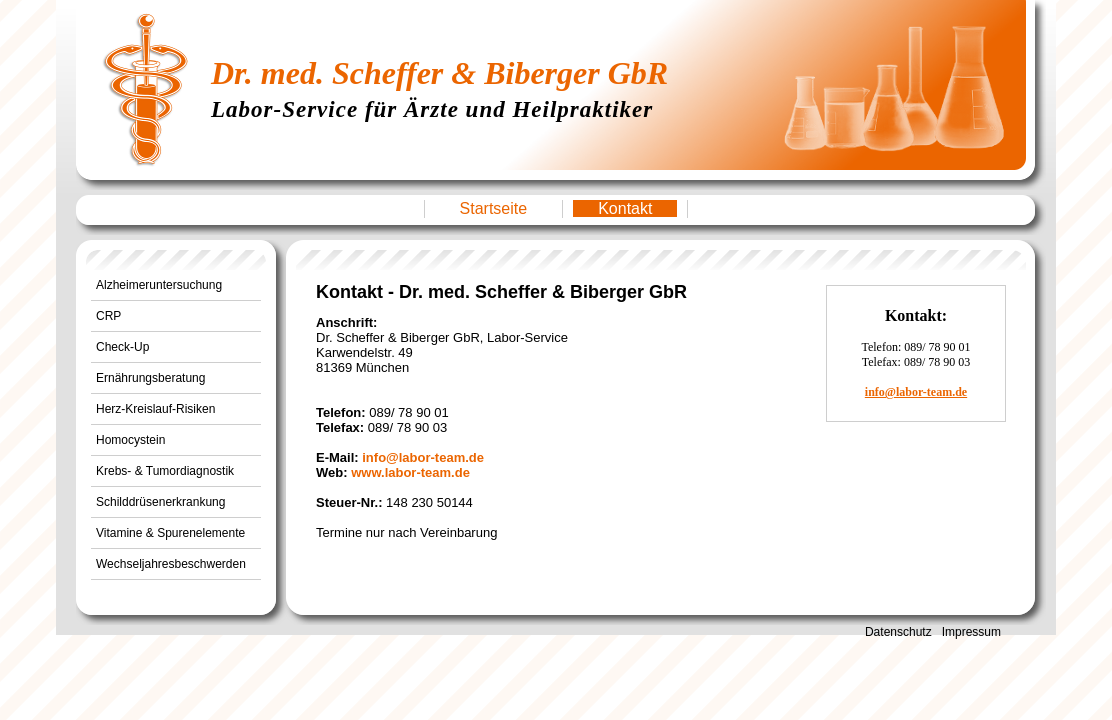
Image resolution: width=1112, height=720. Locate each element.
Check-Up (122, 347)
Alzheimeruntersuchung (159, 285)
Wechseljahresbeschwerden (171, 564)
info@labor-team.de (423, 457)
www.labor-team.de (410, 472)
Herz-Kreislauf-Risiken (155, 409)
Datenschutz (898, 632)
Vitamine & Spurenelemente (170, 533)
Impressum (971, 632)
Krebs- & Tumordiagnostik (165, 471)
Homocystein (130, 440)
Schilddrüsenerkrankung (160, 502)
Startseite (494, 208)
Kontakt (625, 208)
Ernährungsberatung (150, 378)
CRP (108, 316)
